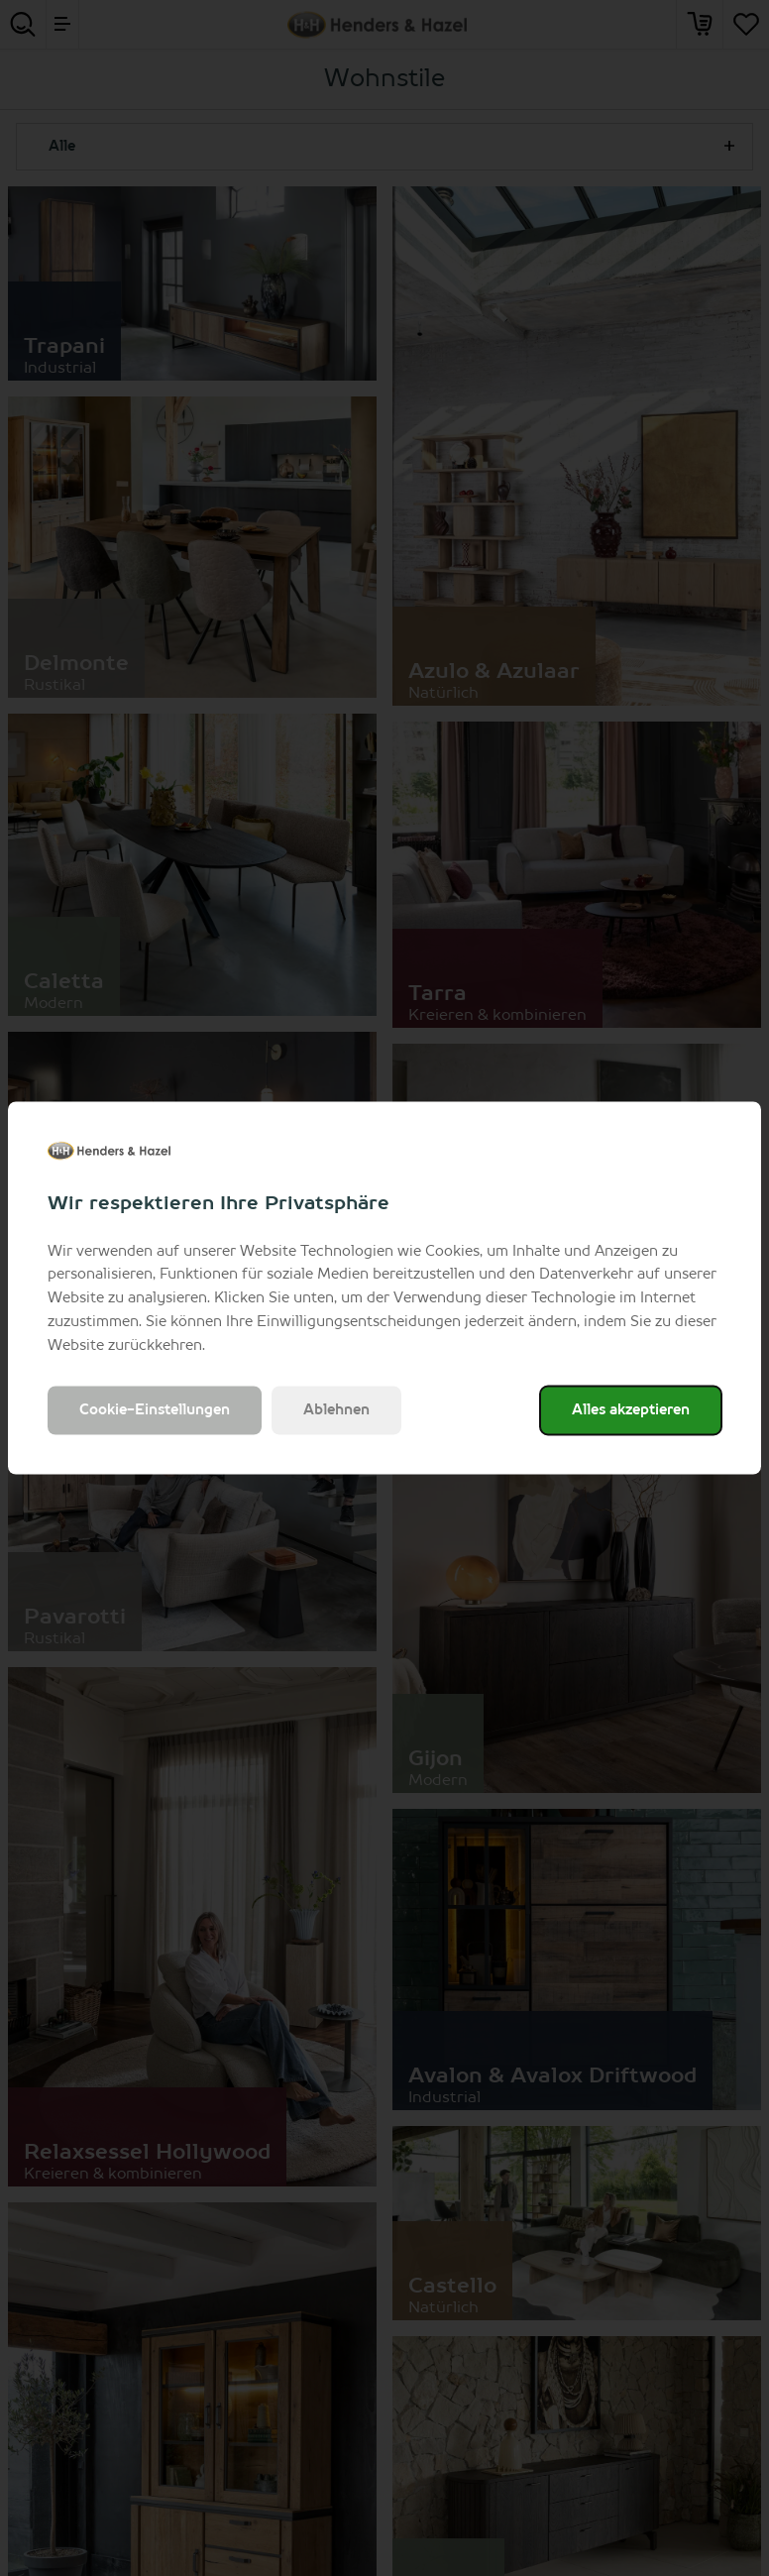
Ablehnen (336, 1410)
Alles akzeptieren (631, 1410)
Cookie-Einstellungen (154, 1410)
